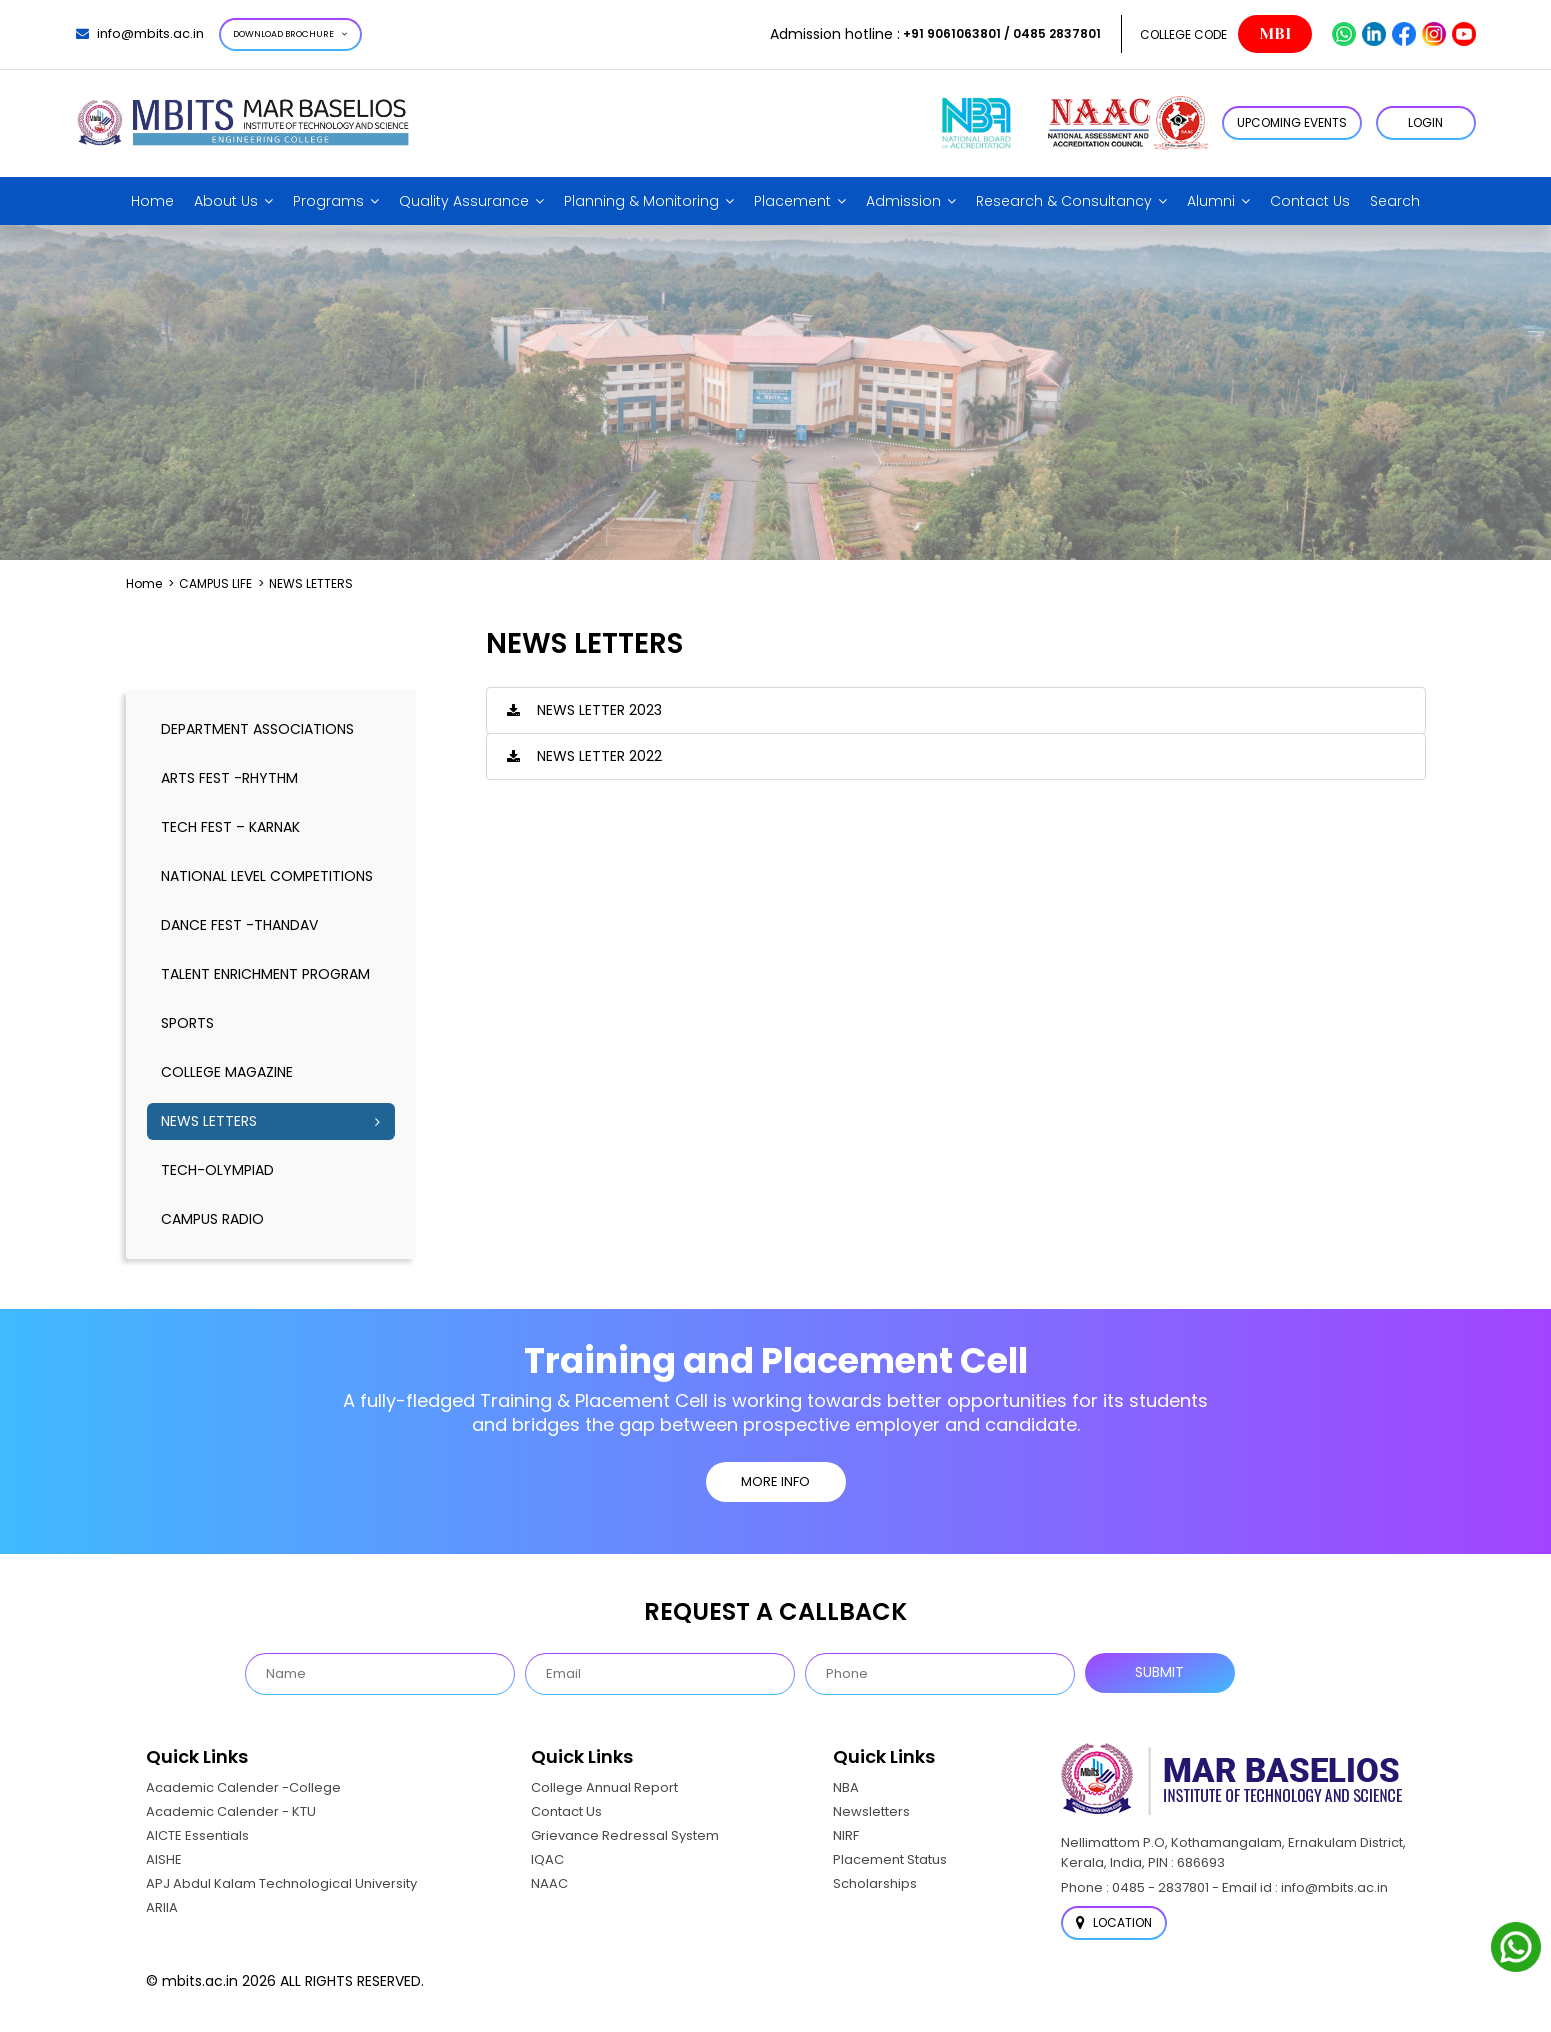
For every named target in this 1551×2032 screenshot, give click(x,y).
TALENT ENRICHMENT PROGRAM (265, 974)
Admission (903, 201)
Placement (792, 201)
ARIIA (162, 1907)
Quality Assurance (464, 201)
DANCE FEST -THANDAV (239, 925)
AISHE (164, 1859)
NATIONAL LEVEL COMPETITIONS (267, 876)
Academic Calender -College (243, 1787)
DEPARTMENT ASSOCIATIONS (257, 729)
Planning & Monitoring (641, 201)
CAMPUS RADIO (212, 1219)
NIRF (846, 1835)
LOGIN (1425, 122)
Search (1395, 201)
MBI (1275, 34)
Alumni (1211, 201)
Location (1114, 1922)
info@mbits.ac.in (140, 33)
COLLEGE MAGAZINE (227, 1072)
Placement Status (890, 1859)
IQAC (547, 1859)
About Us (226, 201)
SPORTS (187, 1023)
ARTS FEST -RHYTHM (229, 778)
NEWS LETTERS (209, 1121)
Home (152, 201)
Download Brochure (290, 34)
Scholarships (875, 1883)
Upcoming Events (1292, 122)
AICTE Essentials (197, 1835)
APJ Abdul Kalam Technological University (281, 1883)
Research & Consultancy (1064, 201)
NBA (846, 1787)
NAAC (549, 1883)
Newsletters (871, 1811)
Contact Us (1310, 201)
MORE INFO (775, 1481)
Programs (328, 201)
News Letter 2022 (599, 756)
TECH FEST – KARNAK (230, 827)
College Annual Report (604, 1787)
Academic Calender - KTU (231, 1811)
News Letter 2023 (599, 710)
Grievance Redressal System (625, 1835)
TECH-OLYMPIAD (217, 1170)
